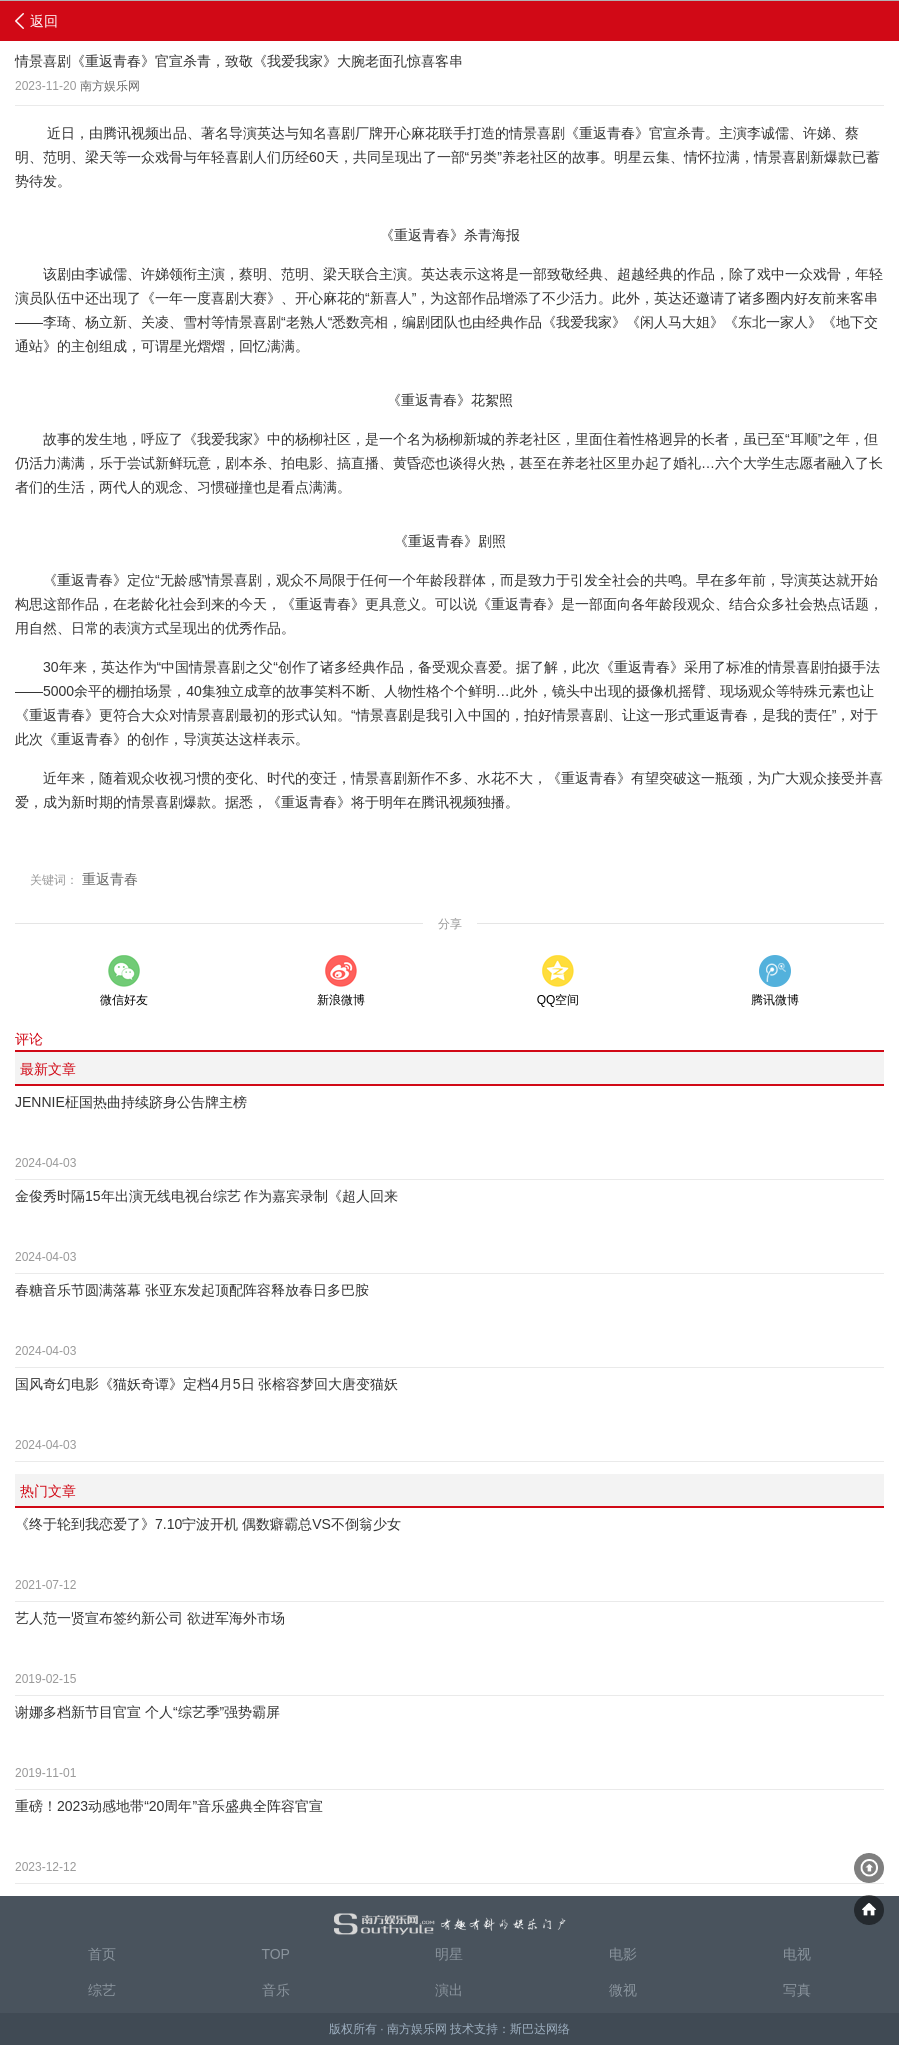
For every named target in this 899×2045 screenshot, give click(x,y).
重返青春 (110, 879)
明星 (449, 1954)
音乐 (276, 1990)
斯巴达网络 (540, 2029)
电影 (623, 1954)
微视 (623, 1990)
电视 (797, 1954)
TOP (275, 1954)
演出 (449, 1990)
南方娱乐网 (110, 86)
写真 (797, 1990)
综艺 (102, 1990)
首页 (102, 1954)
